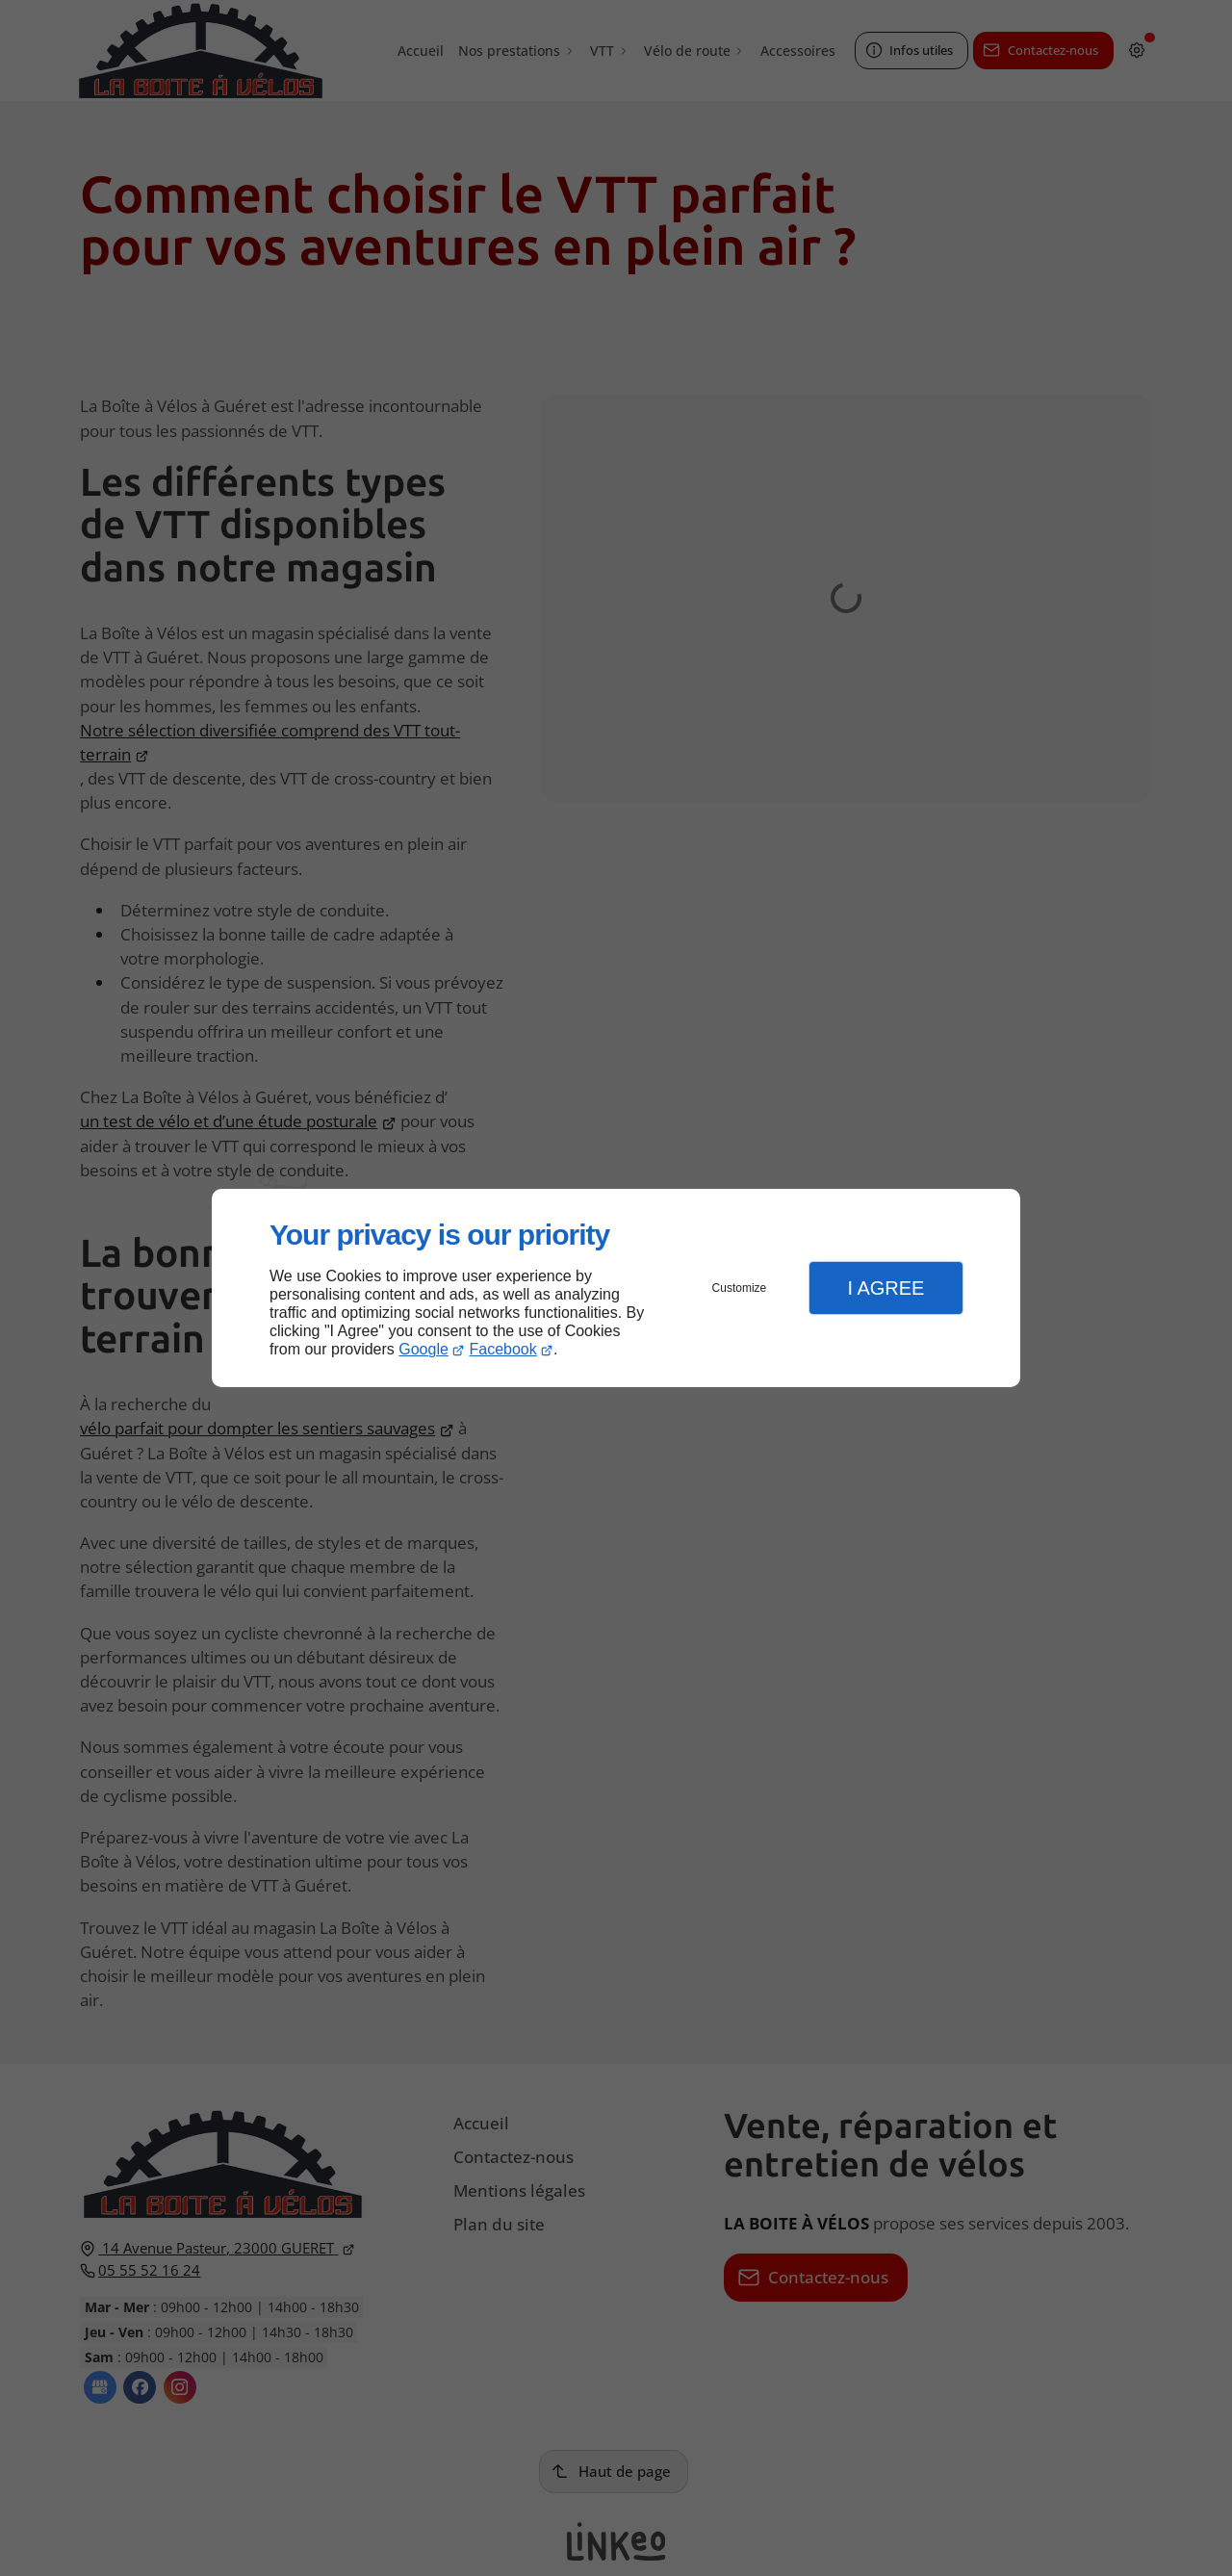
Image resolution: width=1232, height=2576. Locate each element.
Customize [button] (739, 1288)
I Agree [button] (885, 1288)
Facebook (503, 1349)
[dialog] (616, 1288)
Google (423, 1349)
